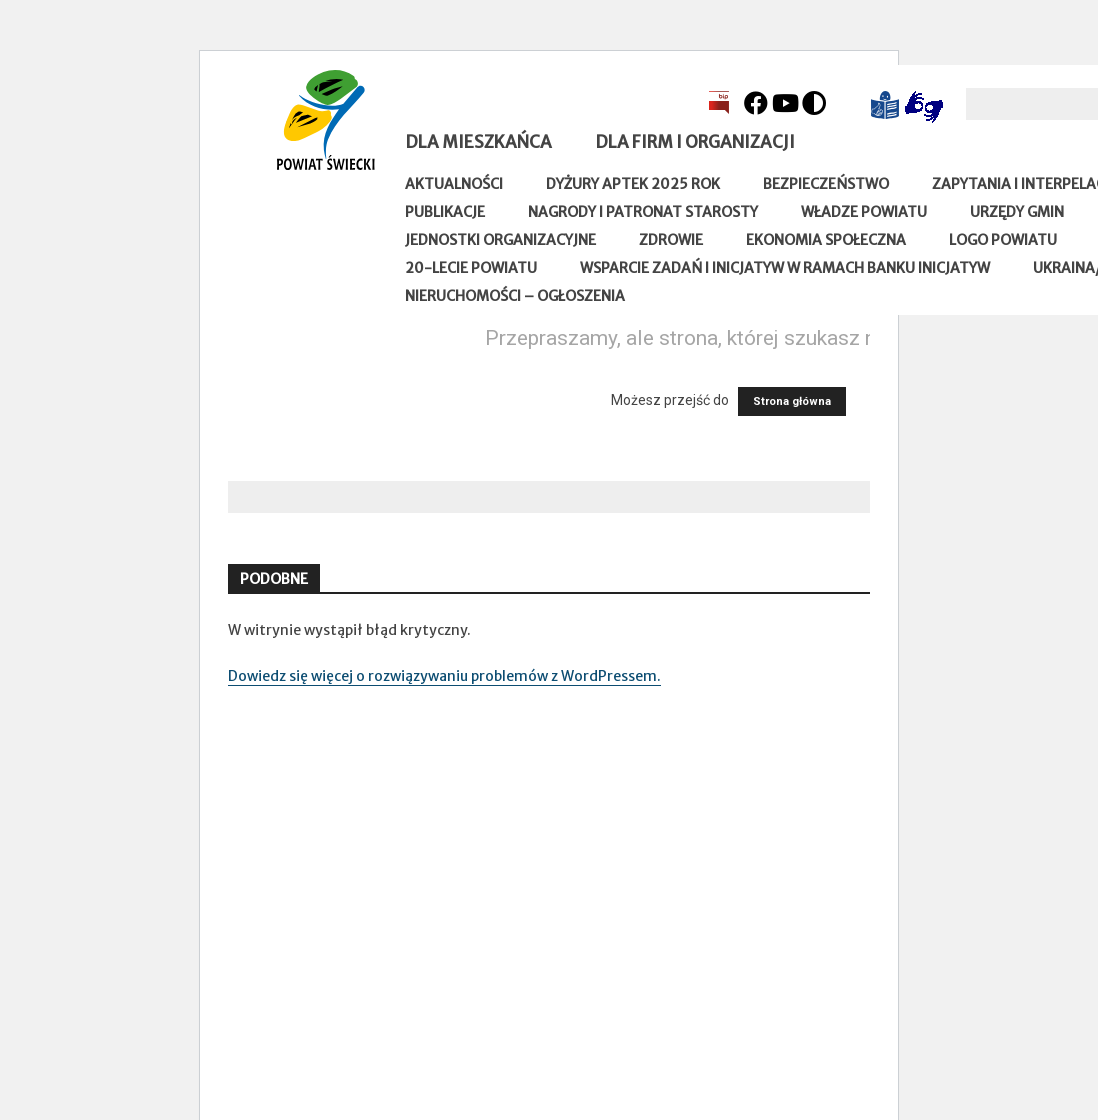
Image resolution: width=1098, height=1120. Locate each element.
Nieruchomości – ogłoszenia (515, 296)
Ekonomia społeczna (826, 240)
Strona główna (792, 401)
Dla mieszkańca (478, 142)
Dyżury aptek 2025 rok (633, 184)
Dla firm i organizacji (695, 142)
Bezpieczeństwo (826, 184)
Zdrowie (671, 240)
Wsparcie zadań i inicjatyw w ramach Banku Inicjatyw (785, 268)
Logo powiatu (1003, 240)
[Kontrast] (814, 103)
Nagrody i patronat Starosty (643, 212)
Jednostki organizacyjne (500, 240)
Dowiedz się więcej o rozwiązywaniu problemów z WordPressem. (444, 676)
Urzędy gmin (1017, 212)
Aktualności (454, 184)
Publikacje (445, 212)
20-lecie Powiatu (471, 268)
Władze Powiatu (864, 212)
